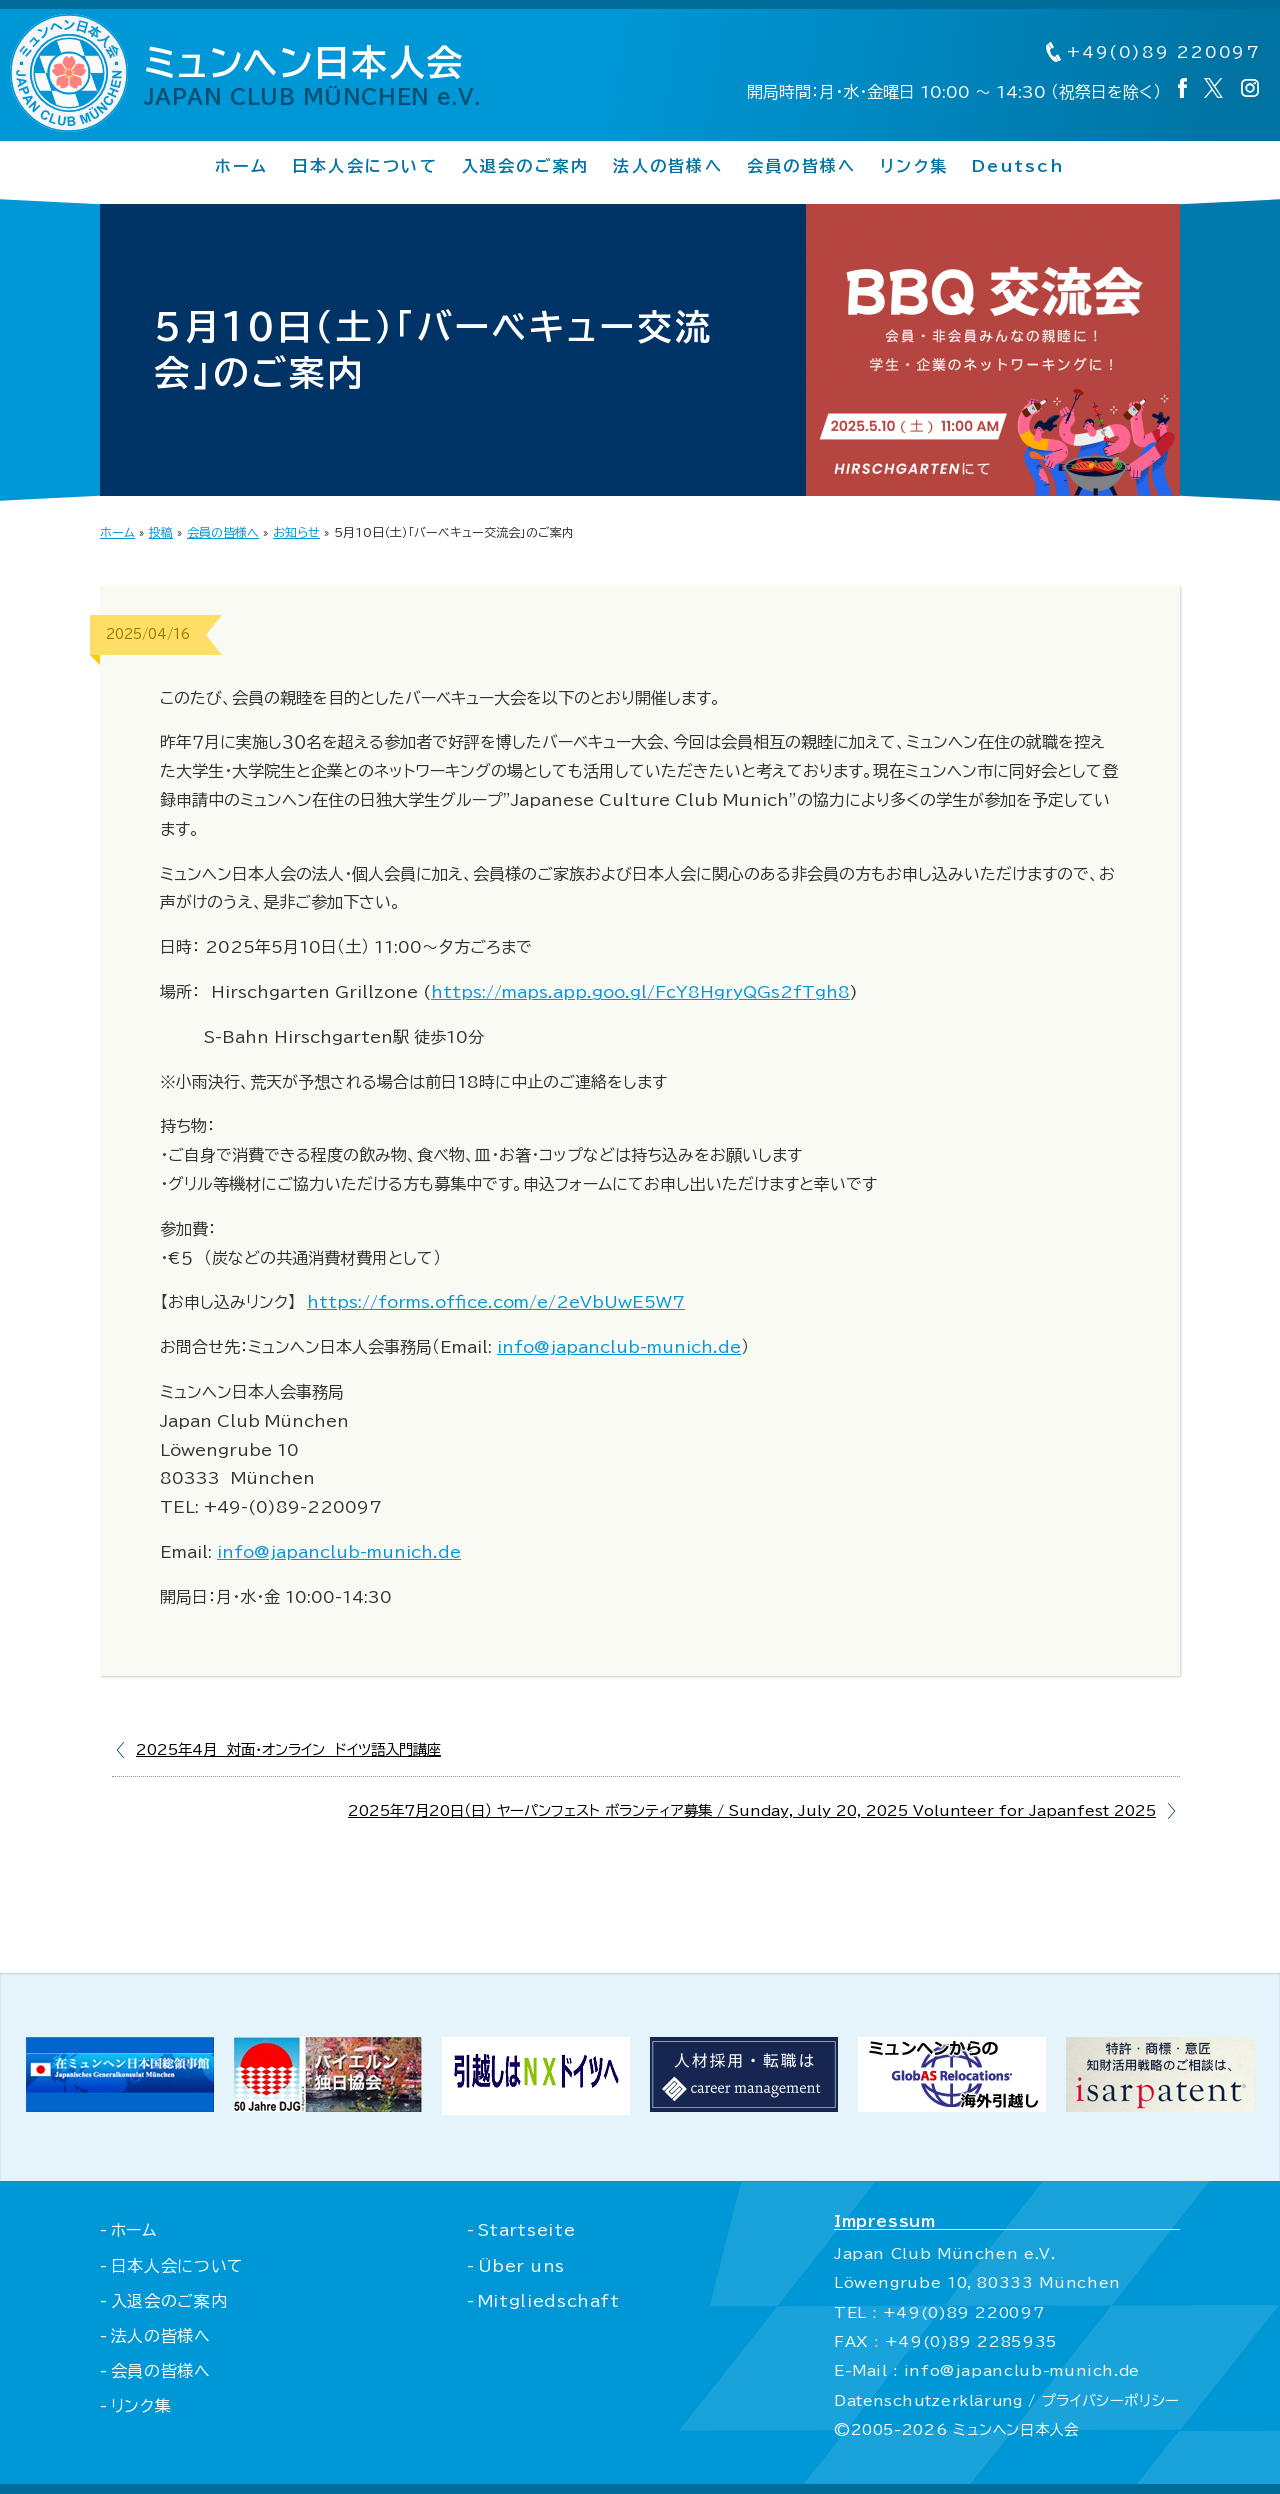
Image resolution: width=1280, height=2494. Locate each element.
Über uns (520, 2266)
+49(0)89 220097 (1152, 53)
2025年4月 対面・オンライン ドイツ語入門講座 (288, 1749)
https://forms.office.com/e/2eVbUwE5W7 (496, 1302)
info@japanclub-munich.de (619, 1347)
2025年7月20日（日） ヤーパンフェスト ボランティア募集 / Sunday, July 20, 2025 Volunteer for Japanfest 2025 (752, 1810)
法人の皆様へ (667, 167)
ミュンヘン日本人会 (314, 76)
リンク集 (914, 167)
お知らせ (296, 532)
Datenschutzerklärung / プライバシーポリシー (1005, 2400)
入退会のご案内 (526, 167)
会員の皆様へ (801, 167)
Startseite (525, 2230)
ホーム (241, 167)
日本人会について (365, 167)
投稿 (161, 532)
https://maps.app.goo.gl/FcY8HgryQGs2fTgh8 (640, 992)
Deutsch (1018, 167)
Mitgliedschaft (547, 2301)
